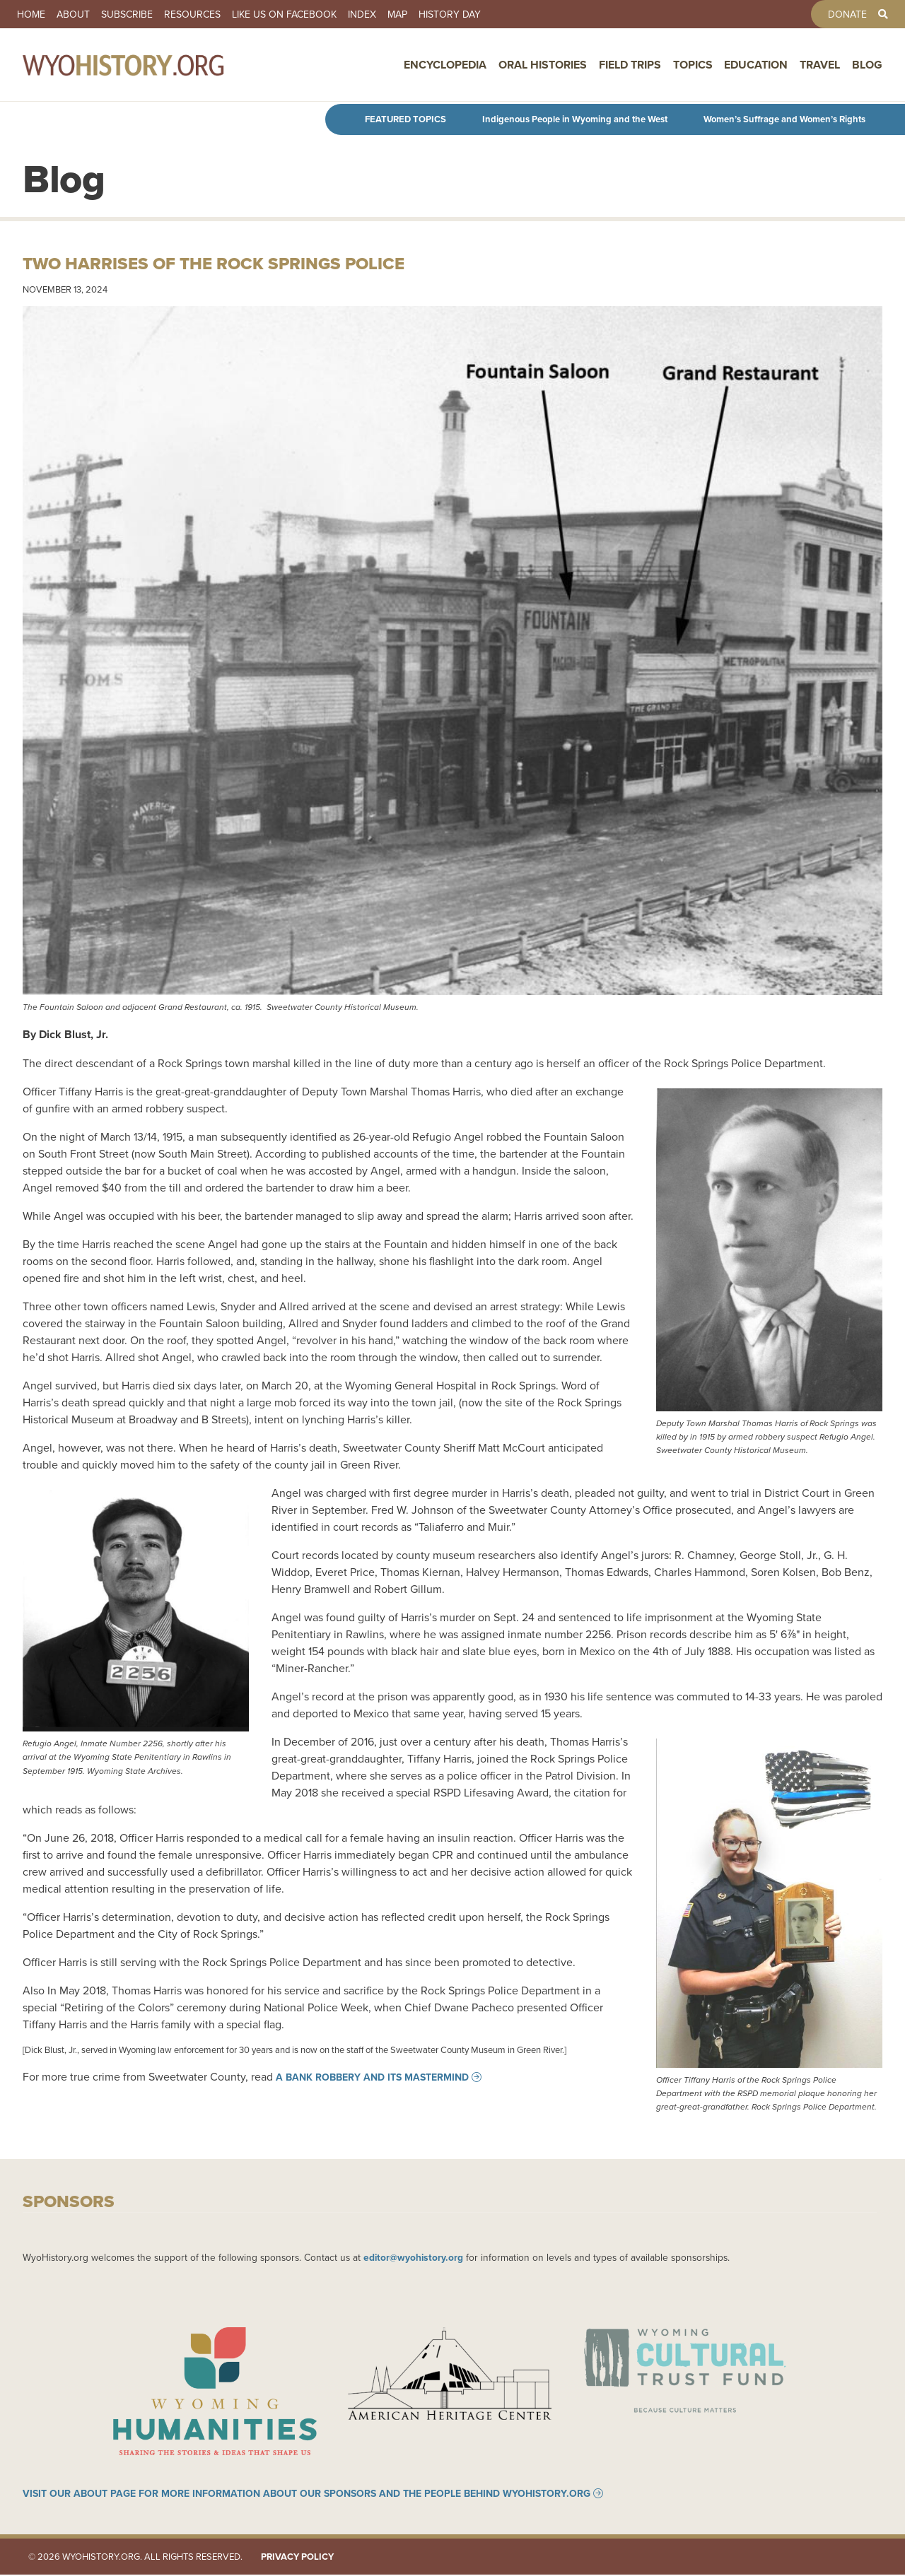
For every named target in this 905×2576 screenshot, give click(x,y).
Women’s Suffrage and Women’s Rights (784, 119)
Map (397, 14)
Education (756, 66)
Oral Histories (542, 66)
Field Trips (630, 66)
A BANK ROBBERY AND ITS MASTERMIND (372, 2077)
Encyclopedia (445, 66)
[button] (452, 652)
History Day (450, 14)
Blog (867, 66)
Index (362, 14)
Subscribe (127, 14)
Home (31, 14)
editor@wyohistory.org (413, 2257)
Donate (847, 14)
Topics (693, 66)
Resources (192, 14)
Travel (820, 66)
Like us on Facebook (284, 14)
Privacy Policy (297, 2558)
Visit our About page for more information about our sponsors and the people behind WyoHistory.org (306, 2494)
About (73, 14)
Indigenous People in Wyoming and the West (574, 119)
